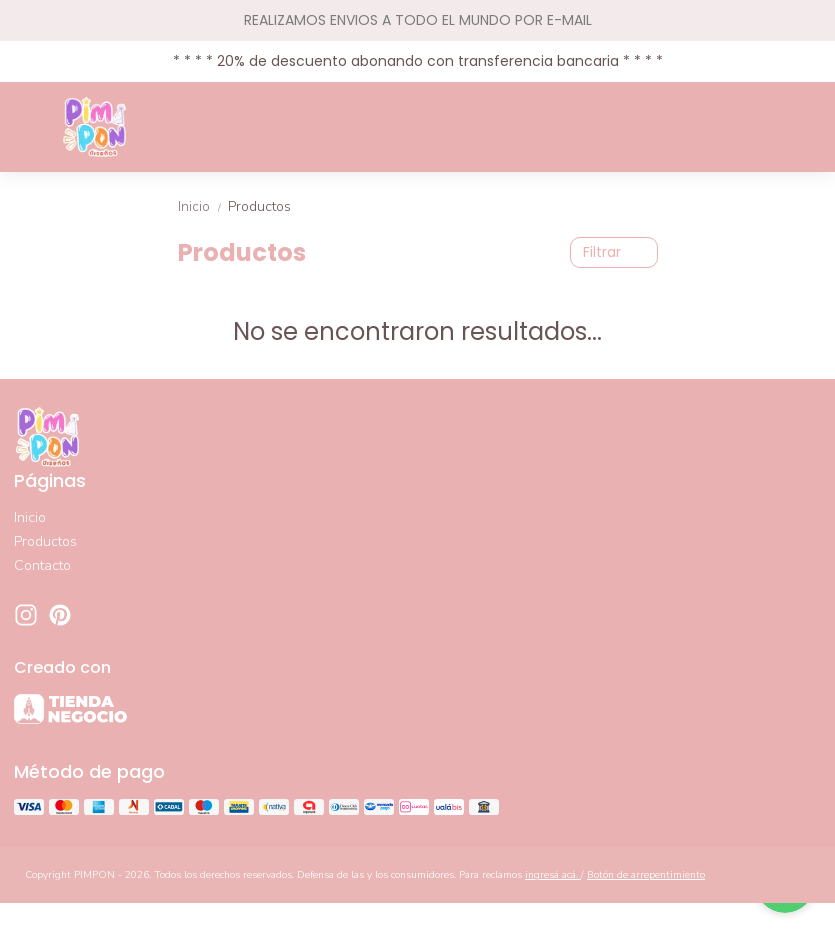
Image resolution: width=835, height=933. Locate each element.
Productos (259, 206)
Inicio (203, 206)
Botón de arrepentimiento (646, 875)
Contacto (42, 565)
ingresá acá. (553, 875)
